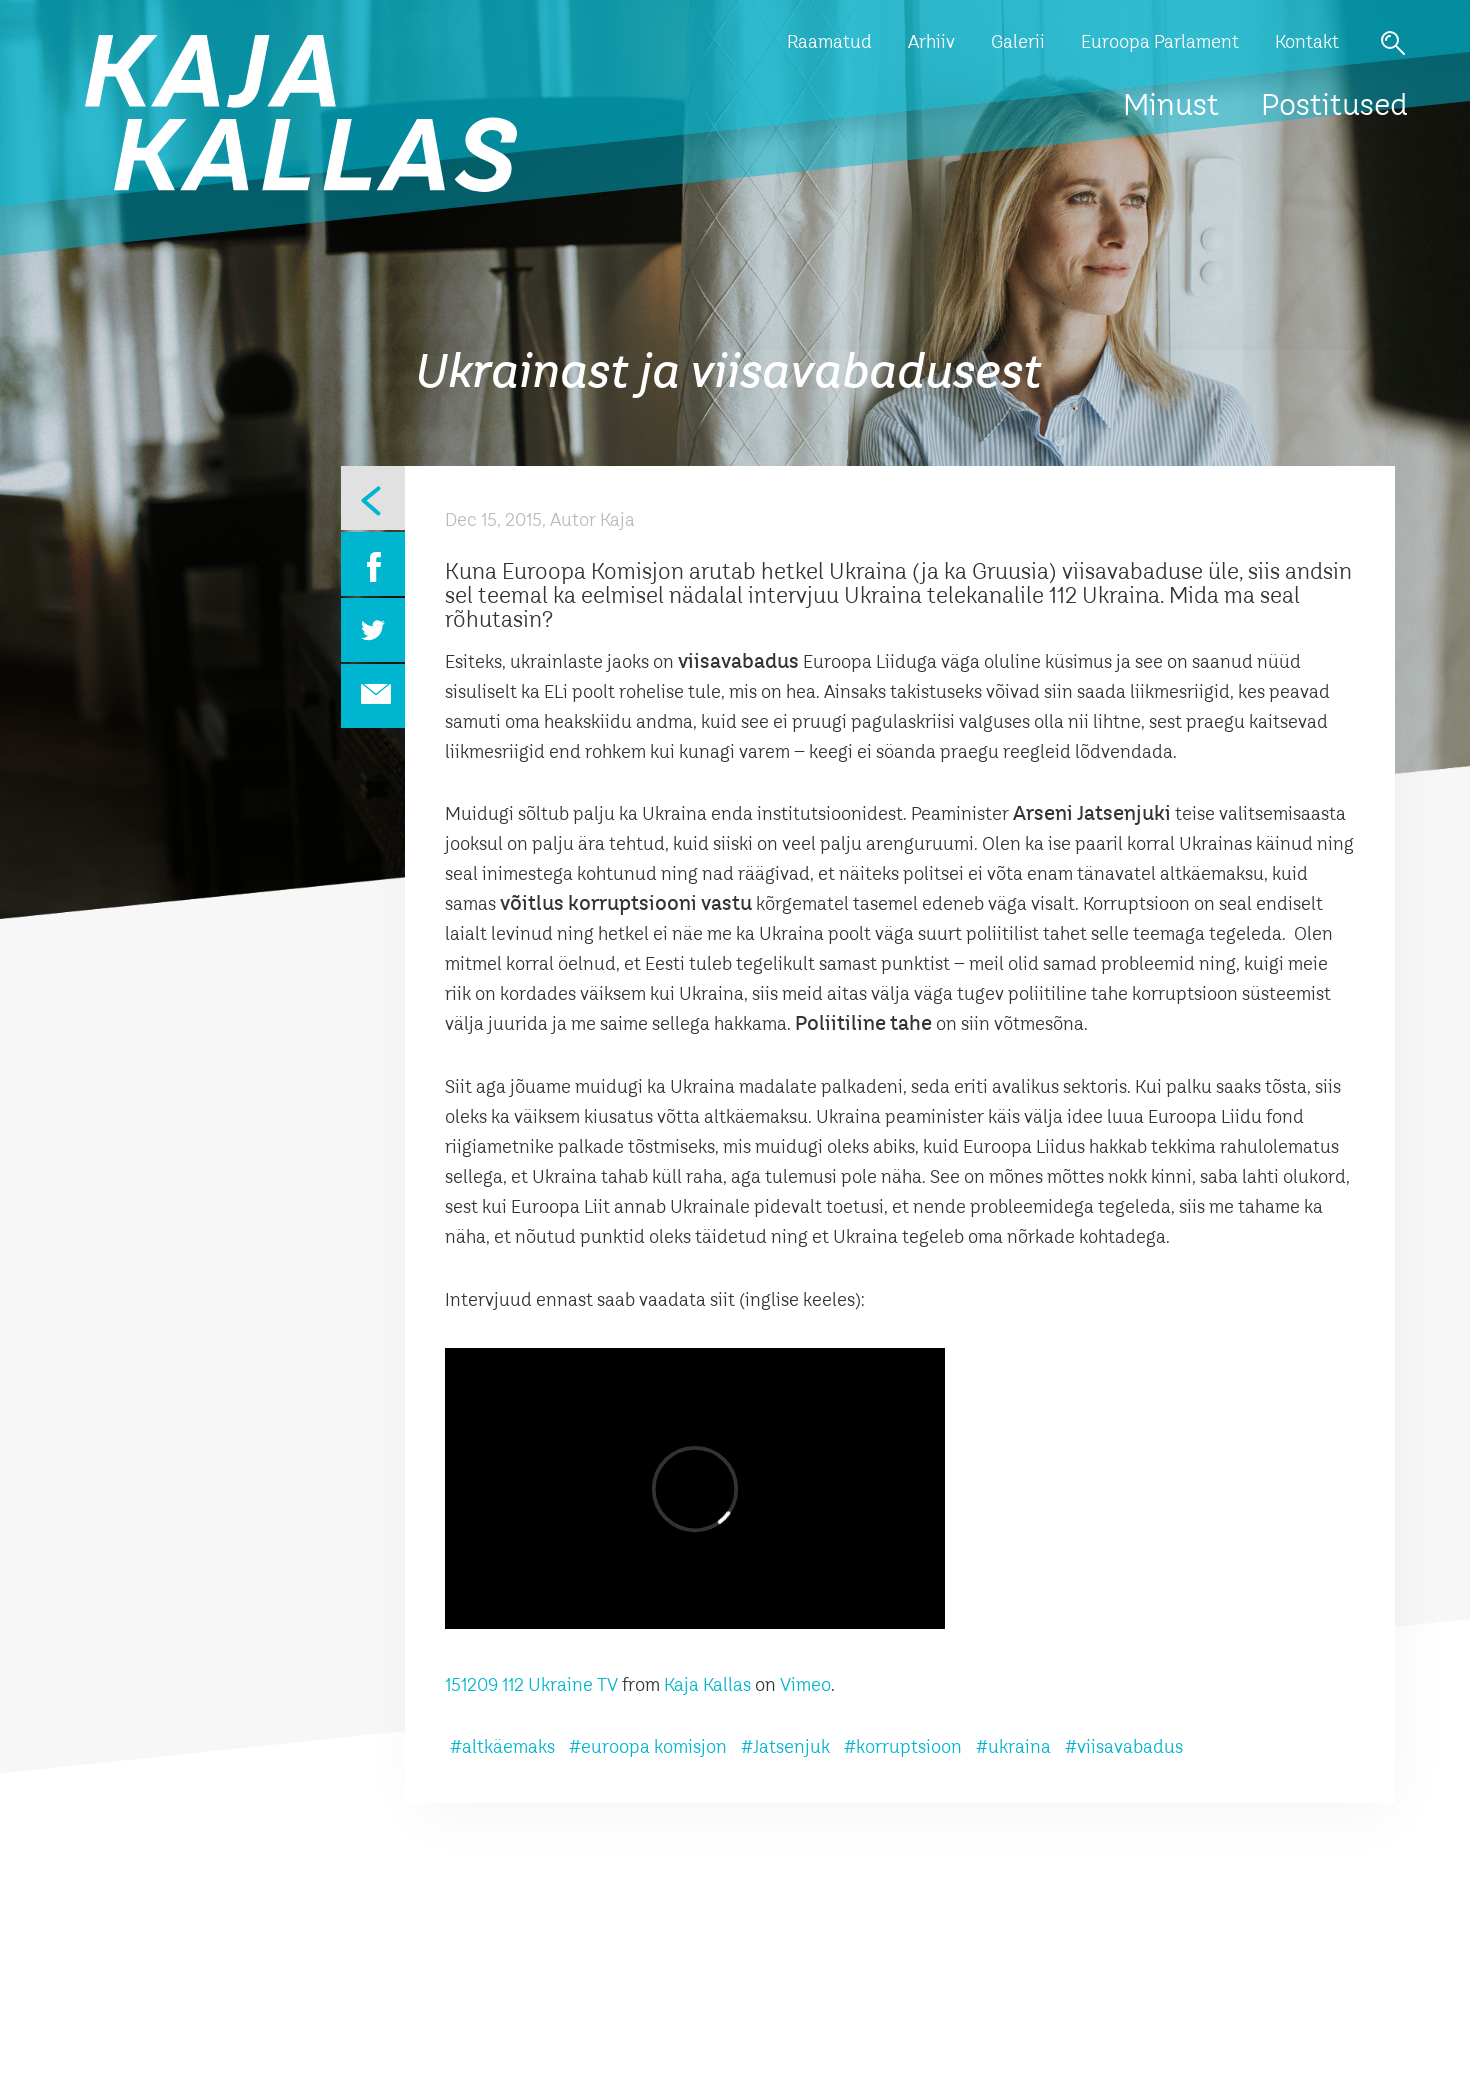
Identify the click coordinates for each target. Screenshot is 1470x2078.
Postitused (1334, 107)
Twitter (373, 630)
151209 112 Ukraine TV (531, 1686)
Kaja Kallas (707, 1686)
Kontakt (1307, 43)
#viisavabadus (1124, 1748)
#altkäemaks (502, 1748)
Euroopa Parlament (1160, 43)
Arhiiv (931, 43)
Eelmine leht (373, 498)
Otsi (1393, 43)
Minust (1171, 107)
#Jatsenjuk (785, 1748)
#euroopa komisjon (648, 1748)
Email (373, 696)
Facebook (373, 564)
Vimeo (805, 1686)
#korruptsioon (903, 1748)
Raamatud (829, 43)
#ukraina (1013, 1748)
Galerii (1018, 43)
